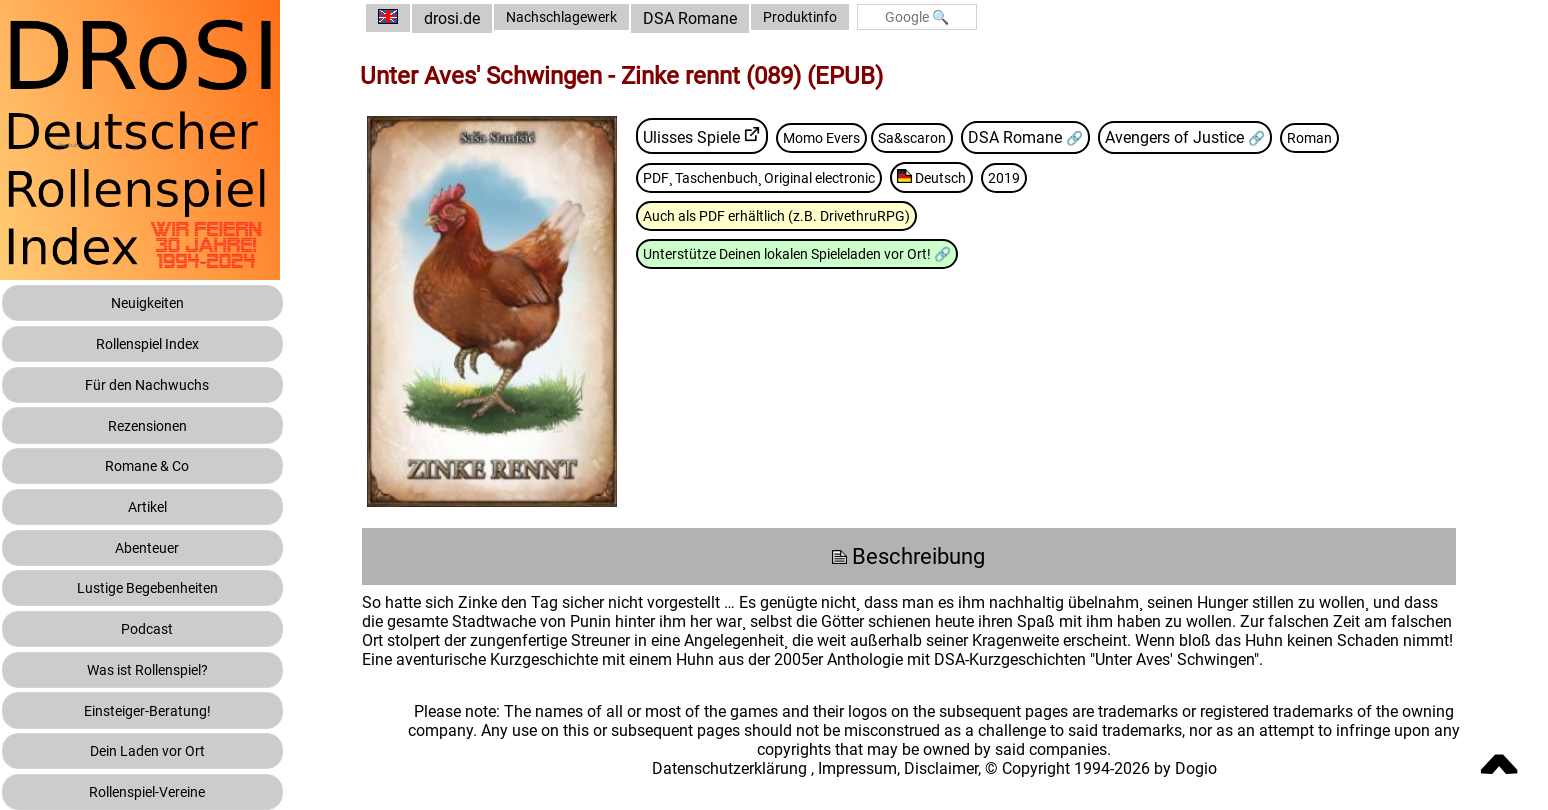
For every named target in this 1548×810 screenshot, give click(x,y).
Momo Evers (862, 136)
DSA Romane (738, 18)
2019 (1084, 177)
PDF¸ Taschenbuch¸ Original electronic (811, 177)
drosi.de (486, 18)
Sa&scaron (962, 136)
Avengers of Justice (1234, 136)
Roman (1373, 136)
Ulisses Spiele (725, 136)
